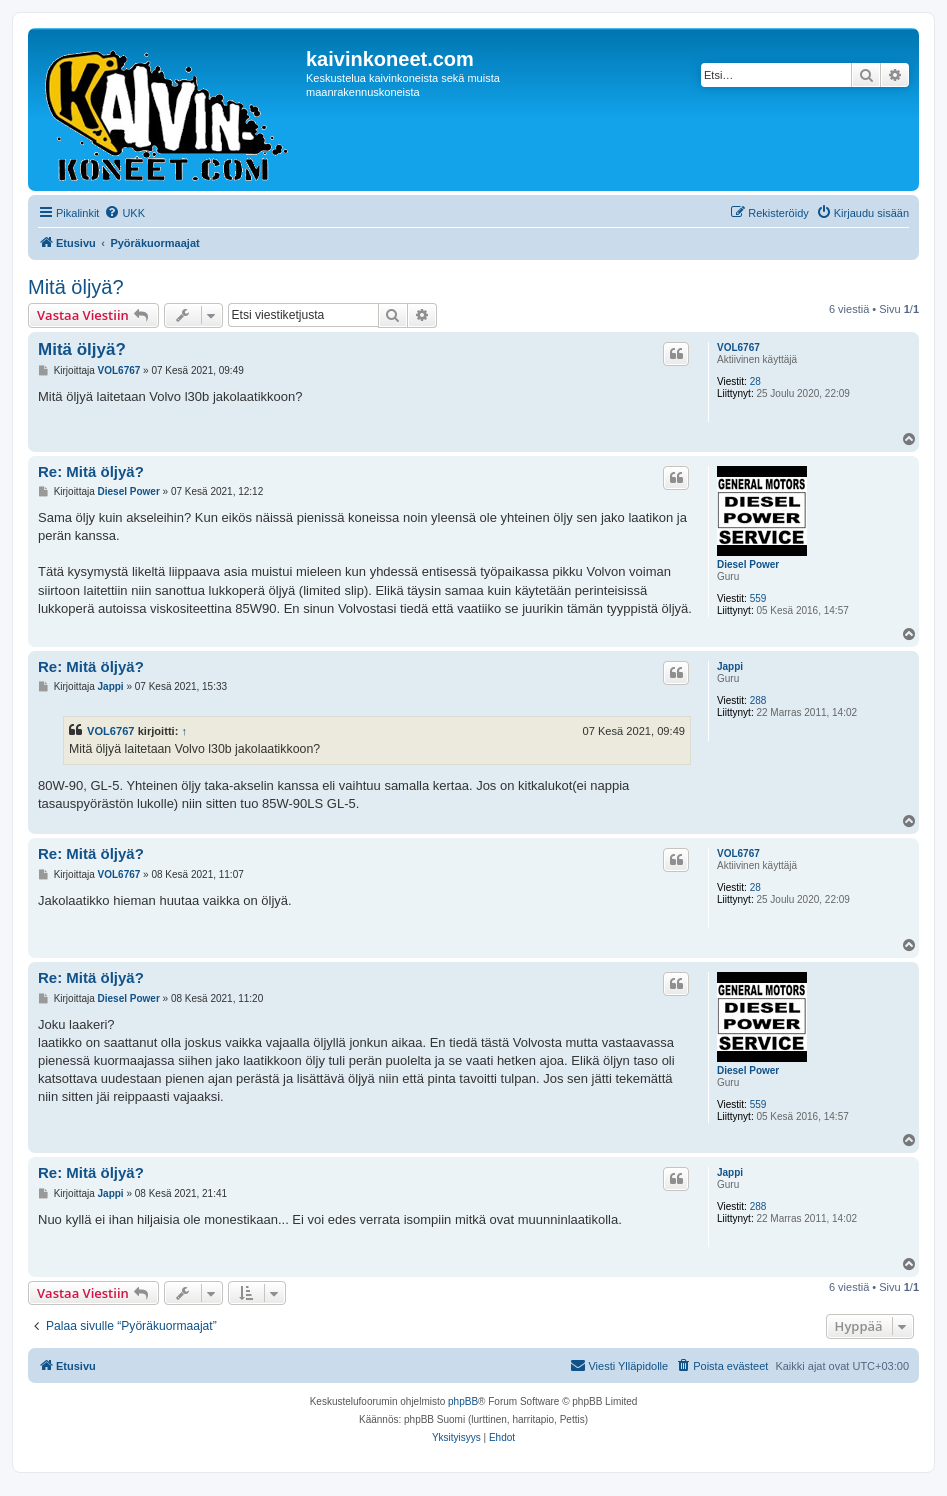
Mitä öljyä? (76, 287)
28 (755, 381)
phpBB (463, 1401)
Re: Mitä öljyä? (91, 471)
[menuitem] (124, 213)
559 (758, 598)
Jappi (730, 666)
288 (758, 700)
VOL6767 (738, 347)
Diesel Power (748, 564)
